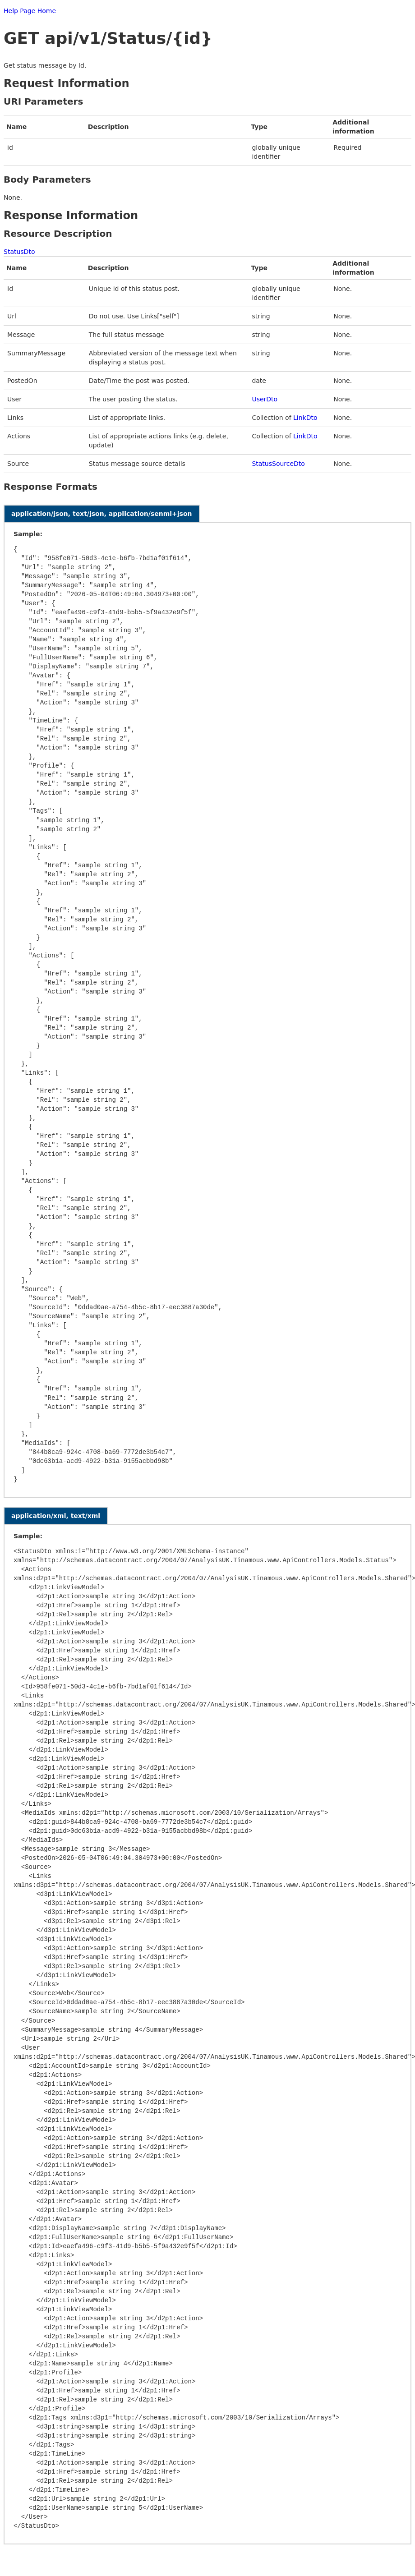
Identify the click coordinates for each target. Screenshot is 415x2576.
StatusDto (19, 251)
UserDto (264, 399)
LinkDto (305, 417)
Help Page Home (30, 10)
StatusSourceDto (278, 463)
